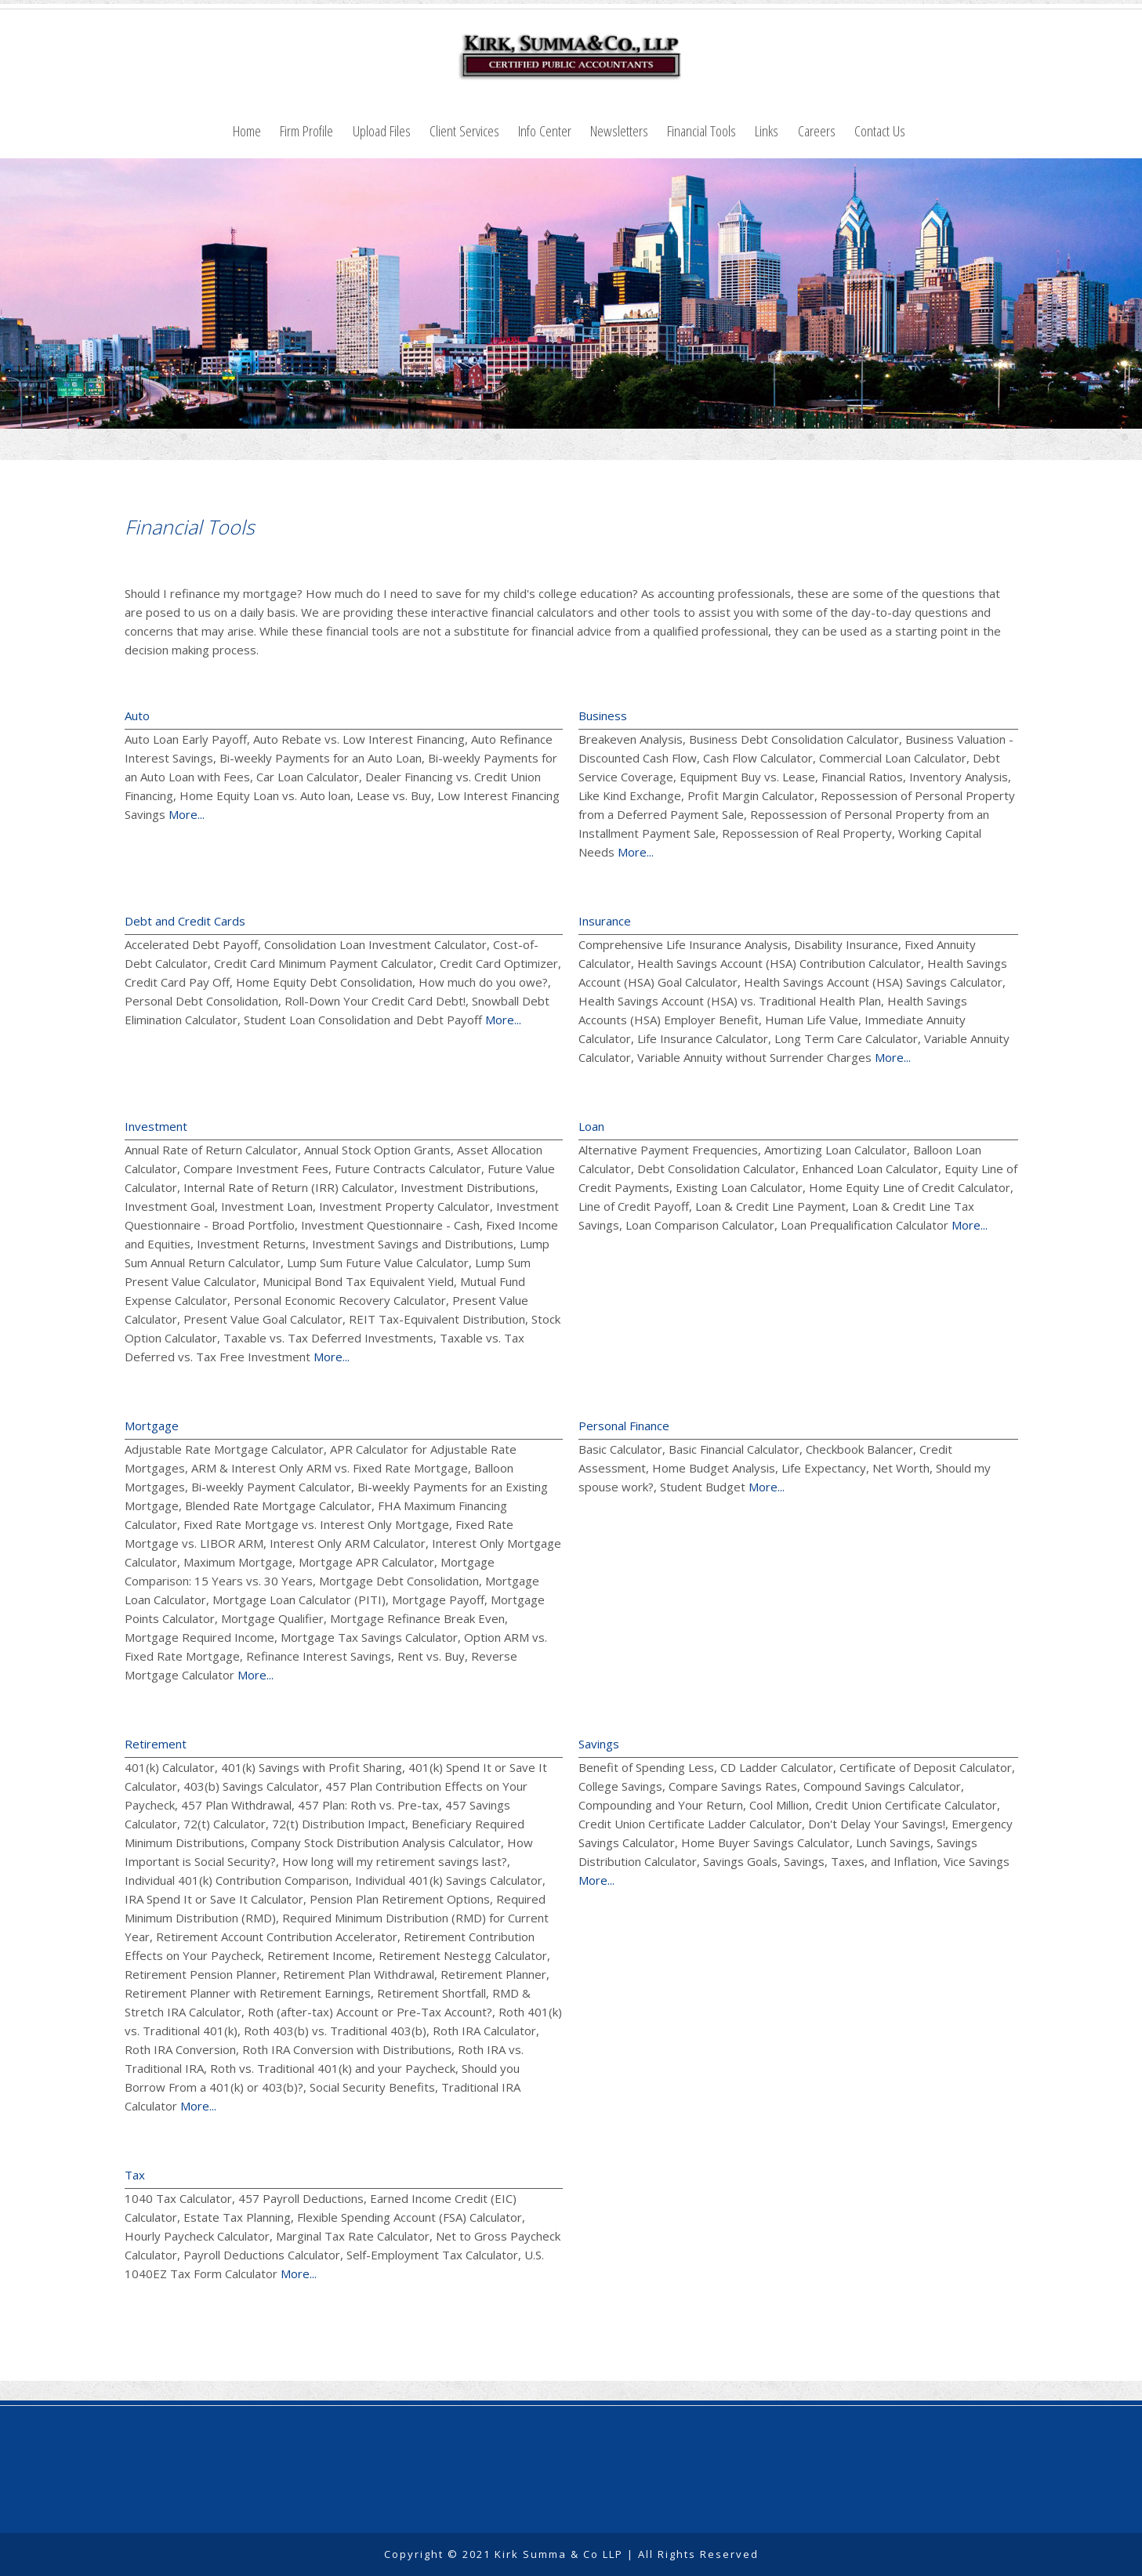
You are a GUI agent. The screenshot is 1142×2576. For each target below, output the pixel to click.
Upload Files (382, 130)
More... (187, 814)
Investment (156, 1126)
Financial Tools (701, 130)
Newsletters (619, 130)
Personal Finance (623, 1425)
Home (247, 130)
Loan (591, 1126)
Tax (135, 2175)
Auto (137, 715)
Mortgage (152, 1425)
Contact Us (879, 130)
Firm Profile (306, 130)
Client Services (464, 130)
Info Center (544, 130)
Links (766, 130)
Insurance (604, 921)
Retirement (156, 1744)
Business (602, 715)
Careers (817, 130)
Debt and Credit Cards (185, 921)
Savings (598, 1744)
